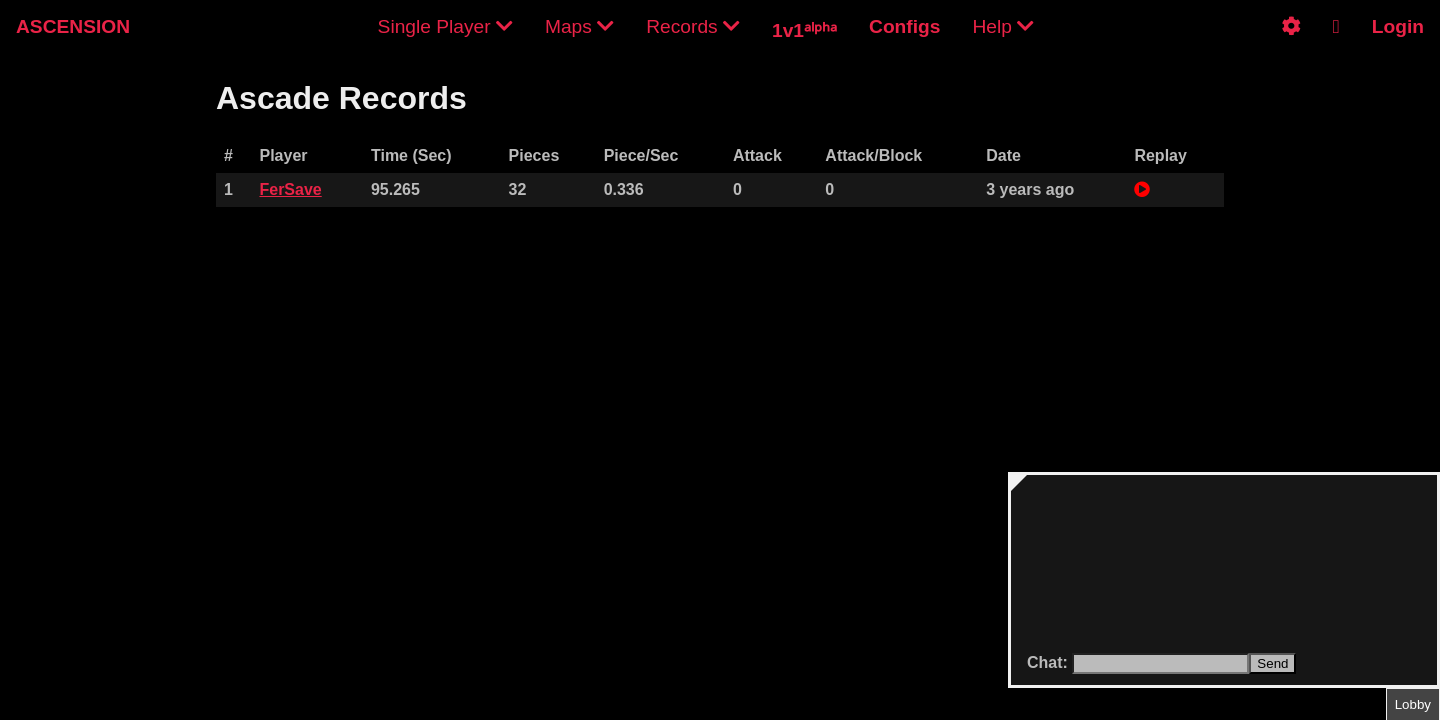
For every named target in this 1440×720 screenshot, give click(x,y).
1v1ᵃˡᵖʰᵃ (804, 30)
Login (1398, 26)
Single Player (445, 26)
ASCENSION (73, 26)
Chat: (1049, 662)
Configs (904, 26)
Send (1272, 663)
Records (693, 26)
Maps (579, 26)
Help (1003, 26)
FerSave (290, 189)
